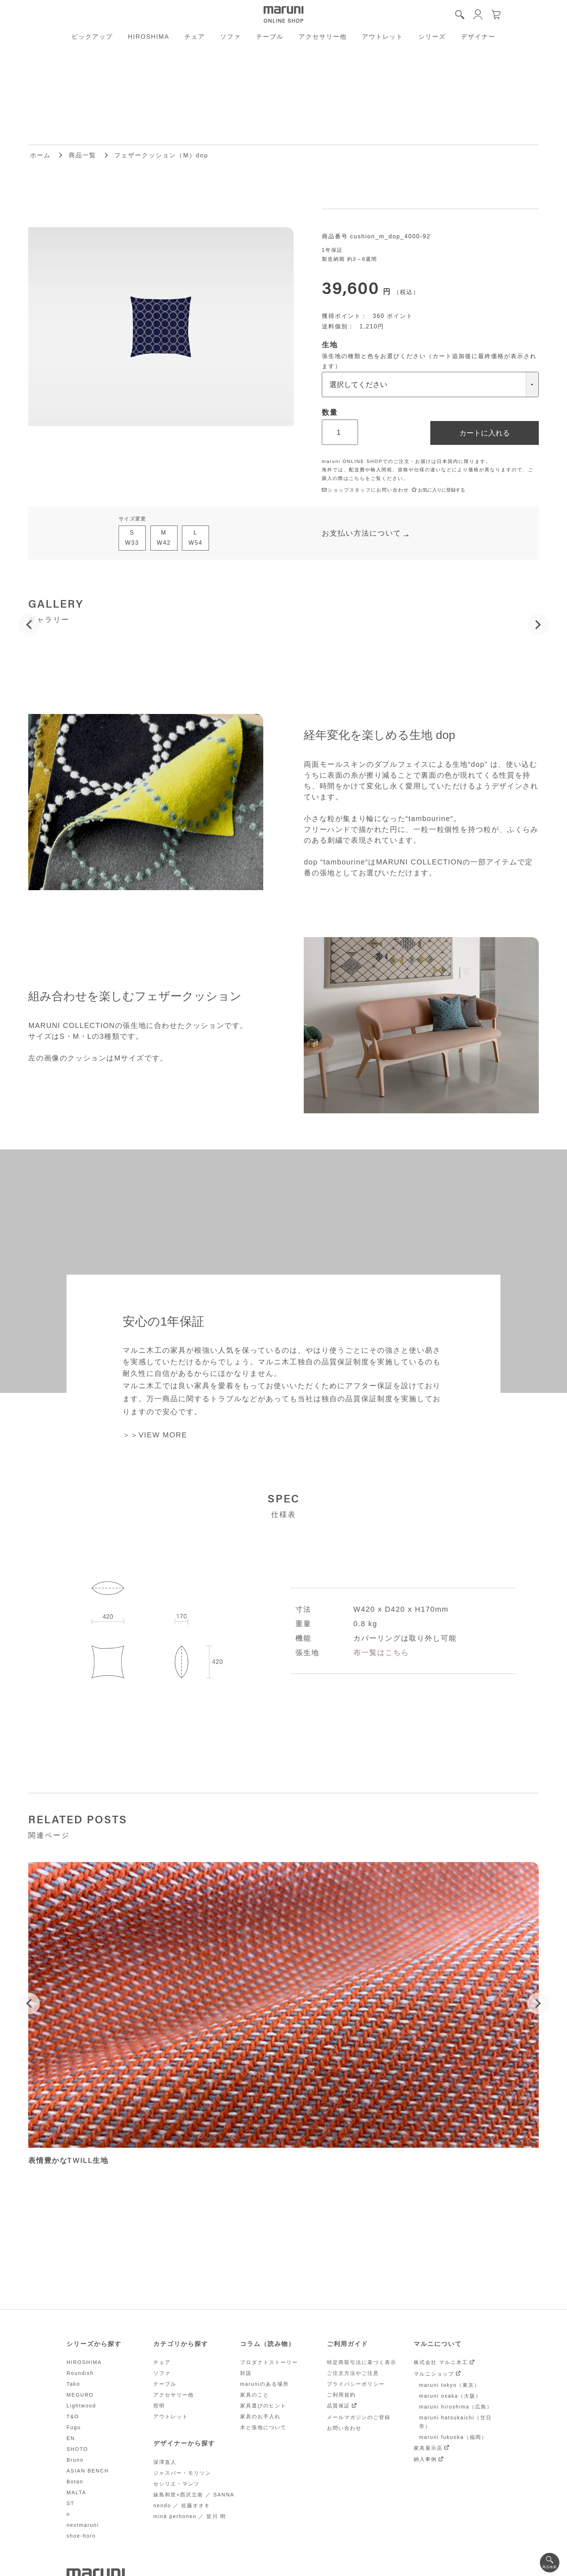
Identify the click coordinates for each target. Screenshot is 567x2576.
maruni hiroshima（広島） (456, 2407)
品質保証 (338, 2406)
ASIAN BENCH (88, 2471)
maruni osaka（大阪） (450, 2396)
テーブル (270, 36)
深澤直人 (164, 2462)
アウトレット (382, 36)
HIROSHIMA (148, 36)
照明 (159, 2406)
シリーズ (432, 36)
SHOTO (77, 2449)
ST (70, 2503)
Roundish (80, 2373)
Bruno (75, 2460)
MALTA (76, 2492)
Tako (73, 2384)
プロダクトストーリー (269, 2362)
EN (71, 2438)
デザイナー (478, 36)
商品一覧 (82, 155)
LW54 (195, 538)
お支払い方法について (361, 533)
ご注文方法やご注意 (353, 2373)
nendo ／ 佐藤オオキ (181, 2505)
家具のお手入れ (260, 2416)
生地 (330, 345)
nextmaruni (83, 2525)
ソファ (230, 36)
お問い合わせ (344, 2428)
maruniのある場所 (264, 2384)
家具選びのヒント (263, 2406)
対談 (246, 2373)
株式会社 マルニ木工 (441, 2362)
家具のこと (254, 2395)
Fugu (74, 2427)
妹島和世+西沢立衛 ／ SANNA (193, 2495)
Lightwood (81, 2406)
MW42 (164, 538)
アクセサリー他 (323, 36)
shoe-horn (81, 2536)
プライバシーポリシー (356, 2384)
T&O (73, 2416)
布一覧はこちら (381, 1653)
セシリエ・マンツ (176, 2484)
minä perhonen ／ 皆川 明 (189, 2516)
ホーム (40, 155)
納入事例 (425, 2459)
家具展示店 (428, 2448)
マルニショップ (434, 2374)
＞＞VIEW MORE (155, 1435)
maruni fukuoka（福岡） (453, 2437)
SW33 (132, 538)
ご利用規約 (341, 2395)
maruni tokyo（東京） (449, 2385)
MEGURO (80, 2395)
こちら (357, 478)
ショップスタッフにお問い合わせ (365, 490)
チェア (194, 36)
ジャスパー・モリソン (182, 2473)
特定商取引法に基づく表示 (361, 2362)
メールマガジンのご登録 (359, 2417)
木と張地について (263, 2427)
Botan (75, 2481)
